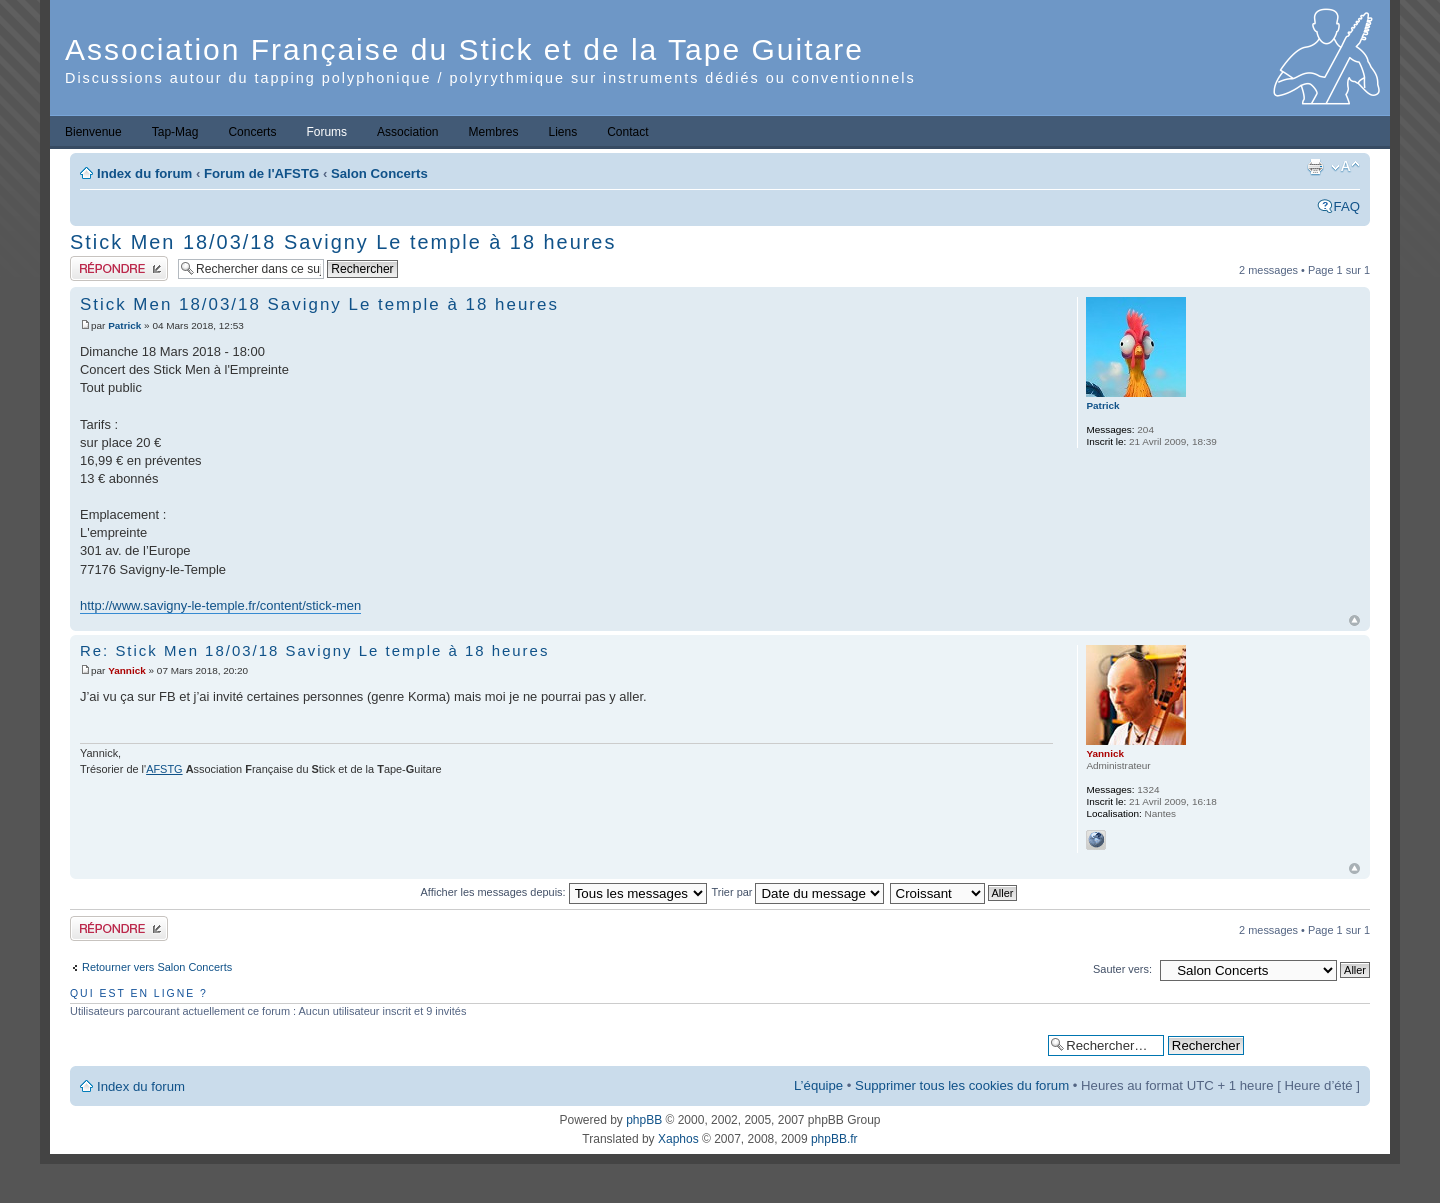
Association (407, 132)
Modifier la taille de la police (1345, 167)
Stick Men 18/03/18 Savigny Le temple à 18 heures (343, 242)
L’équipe (818, 1085)
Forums (326, 132)
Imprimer (1315, 167)
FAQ (1347, 206)
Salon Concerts (379, 173)
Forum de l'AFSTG (261, 173)
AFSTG (164, 769)
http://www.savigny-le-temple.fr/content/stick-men (220, 605)
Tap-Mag (175, 132)
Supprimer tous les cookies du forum (962, 1085)
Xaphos (678, 1139)
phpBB (644, 1120)
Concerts (252, 132)
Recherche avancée (1306, 1044)
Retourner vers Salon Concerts (157, 967)
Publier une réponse (119, 268)
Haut (1354, 620)
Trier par (798, 892)
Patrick (124, 325)
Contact (627, 132)
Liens (563, 132)
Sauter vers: (1122, 969)
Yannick (127, 670)
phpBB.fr (834, 1139)
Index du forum (144, 173)
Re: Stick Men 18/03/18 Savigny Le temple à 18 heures (314, 650)
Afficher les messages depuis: (564, 892)
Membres (493, 132)
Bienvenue (93, 132)
